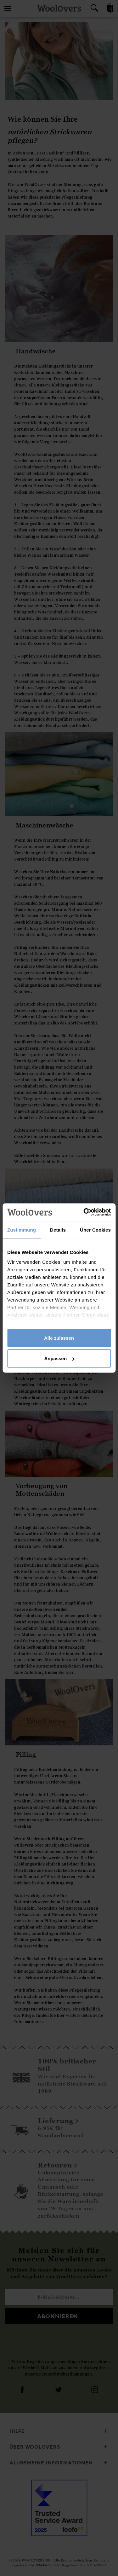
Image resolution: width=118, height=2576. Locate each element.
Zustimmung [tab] (21, 1229)
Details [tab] (58, 1229)
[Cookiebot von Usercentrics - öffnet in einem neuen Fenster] (84, 1212)
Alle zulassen (59, 1337)
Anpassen (59, 1358)
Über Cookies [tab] (95, 1229)
